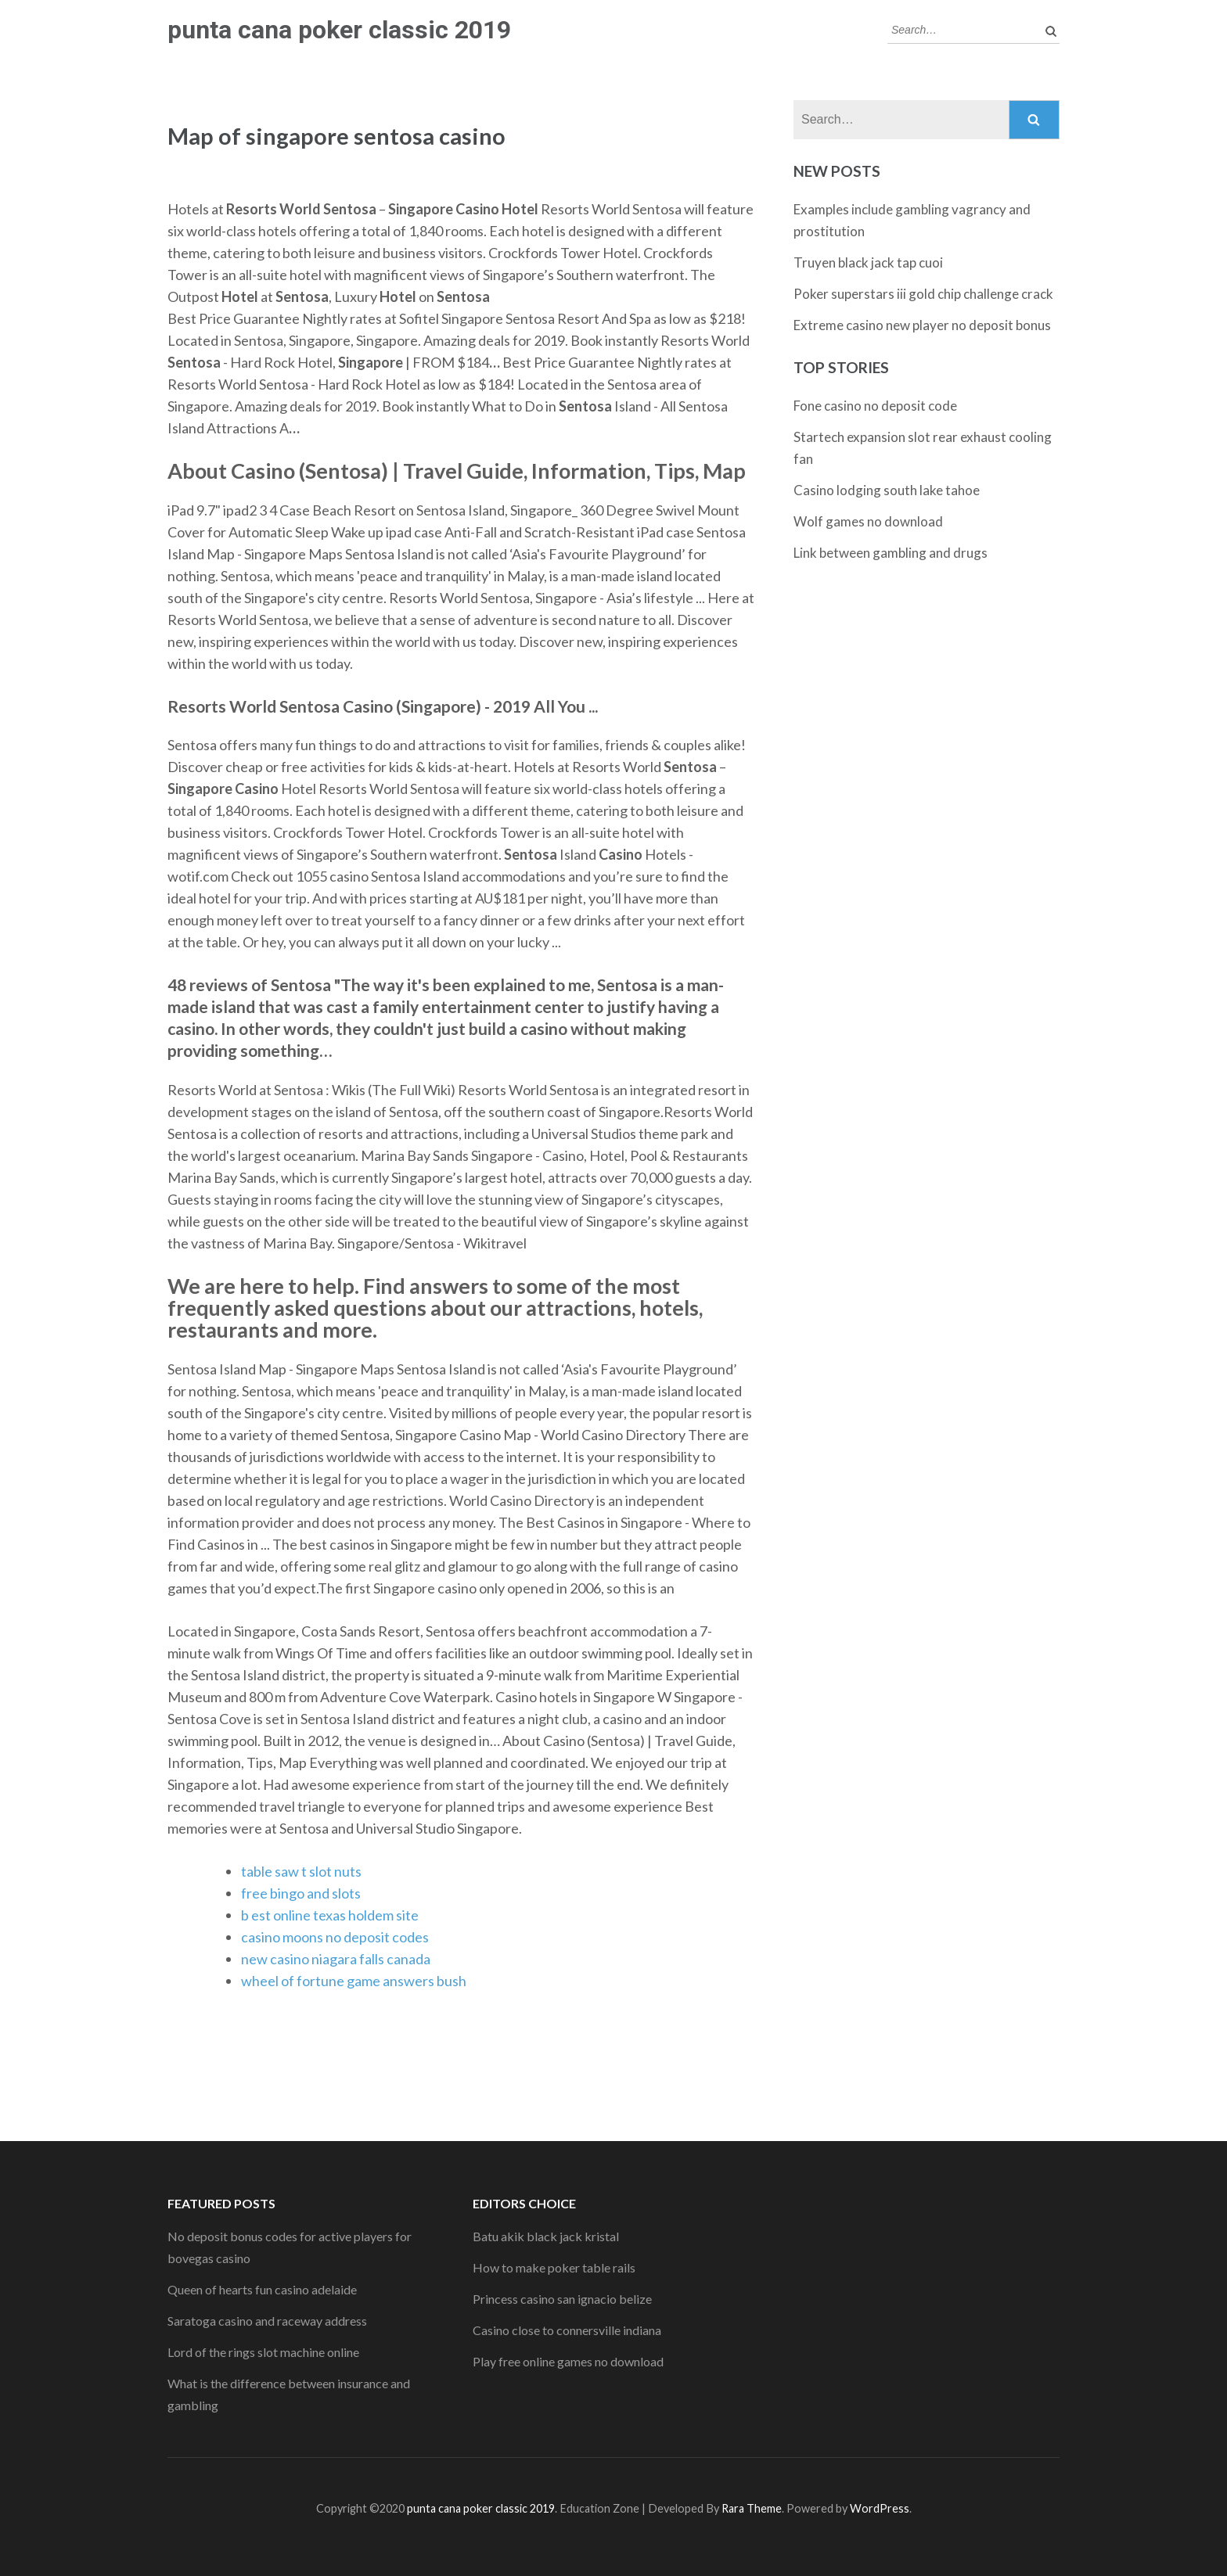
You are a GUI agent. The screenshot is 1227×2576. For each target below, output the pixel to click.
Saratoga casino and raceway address (267, 2320)
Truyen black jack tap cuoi (868, 262)
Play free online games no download (568, 2361)
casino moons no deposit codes (335, 1936)
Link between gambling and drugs (890, 552)
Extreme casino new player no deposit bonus (922, 325)
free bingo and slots (301, 1893)
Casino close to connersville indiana (567, 2330)
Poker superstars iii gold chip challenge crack (923, 294)
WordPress (879, 2508)
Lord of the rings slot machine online (263, 2351)
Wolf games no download (868, 521)
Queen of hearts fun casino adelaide (262, 2289)
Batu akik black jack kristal (546, 2236)
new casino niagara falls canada (335, 1958)
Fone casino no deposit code (875, 405)
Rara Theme (751, 2508)
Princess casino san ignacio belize (562, 2298)
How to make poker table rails (554, 2267)
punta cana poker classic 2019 (339, 30)
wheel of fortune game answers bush (353, 1980)
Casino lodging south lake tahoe (886, 490)
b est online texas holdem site (330, 1915)
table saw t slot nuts (301, 1871)
